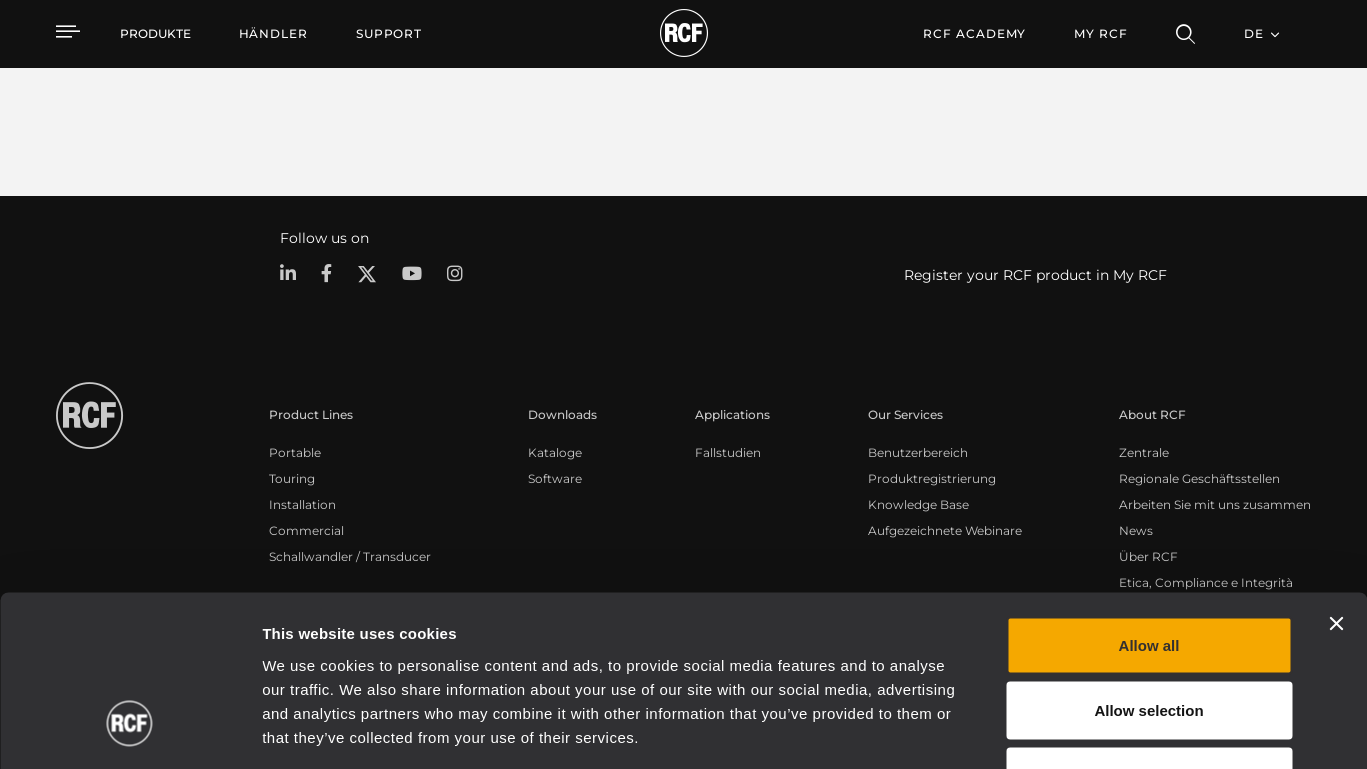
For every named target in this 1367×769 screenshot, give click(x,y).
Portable (295, 452)
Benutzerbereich (918, 452)
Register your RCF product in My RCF (1035, 275)
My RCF (1100, 33)
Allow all (1149, 506)
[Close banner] (1336, 485)
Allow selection (1148, 572)
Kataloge (555, 452)
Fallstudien (728, 452)
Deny (1149, 637)
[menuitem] (273, 34)
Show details (1028, 729)
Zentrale (1144, 452)
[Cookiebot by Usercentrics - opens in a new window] (129, 730)
